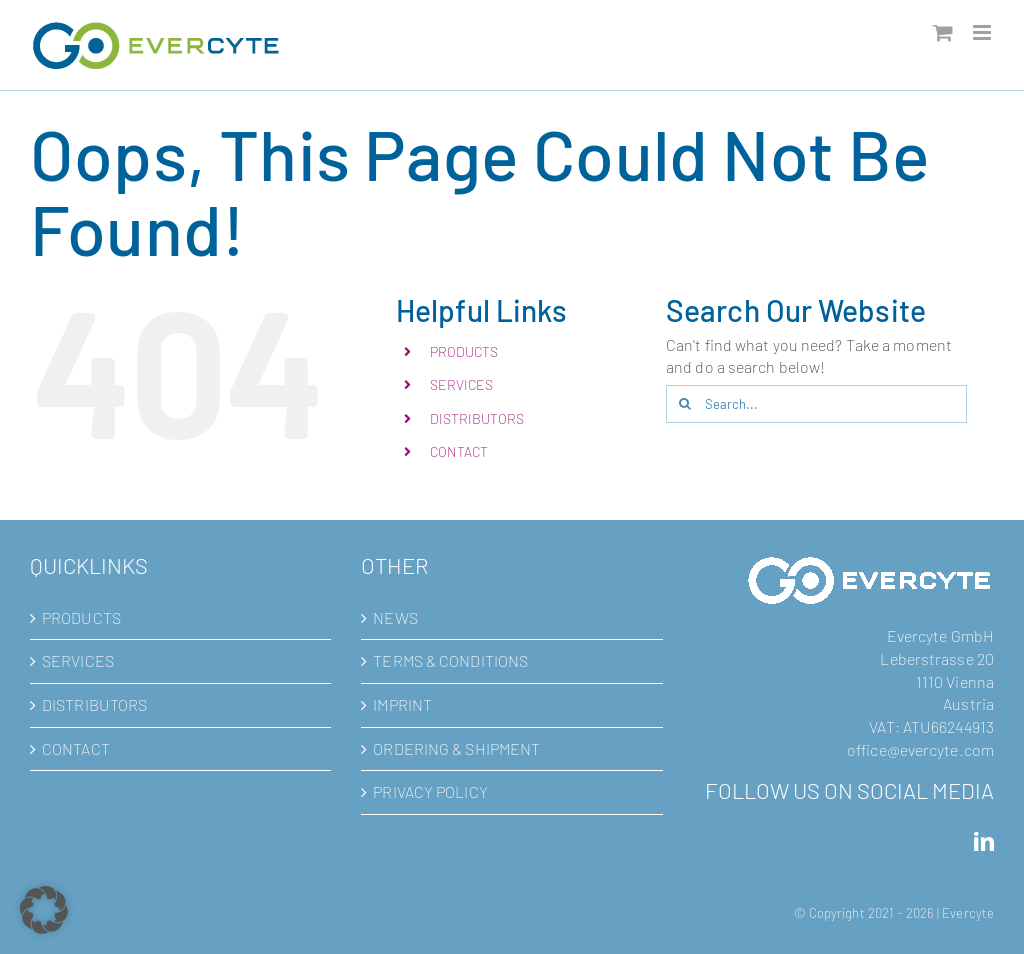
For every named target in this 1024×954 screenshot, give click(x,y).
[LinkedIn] (984, 842)
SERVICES (462, 384)
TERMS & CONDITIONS (450, 660)
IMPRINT (402, 704)
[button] (44, 910)
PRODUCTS (464, 351)
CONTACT (459, 451)
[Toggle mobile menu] (983, 32)
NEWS (395, 617)
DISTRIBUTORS (477, 418)
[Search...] (816, 404)
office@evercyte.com (920, 749)
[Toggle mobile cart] (943, 32)
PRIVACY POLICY (430, 791)
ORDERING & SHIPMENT (456, 748)
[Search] (685, 404)
